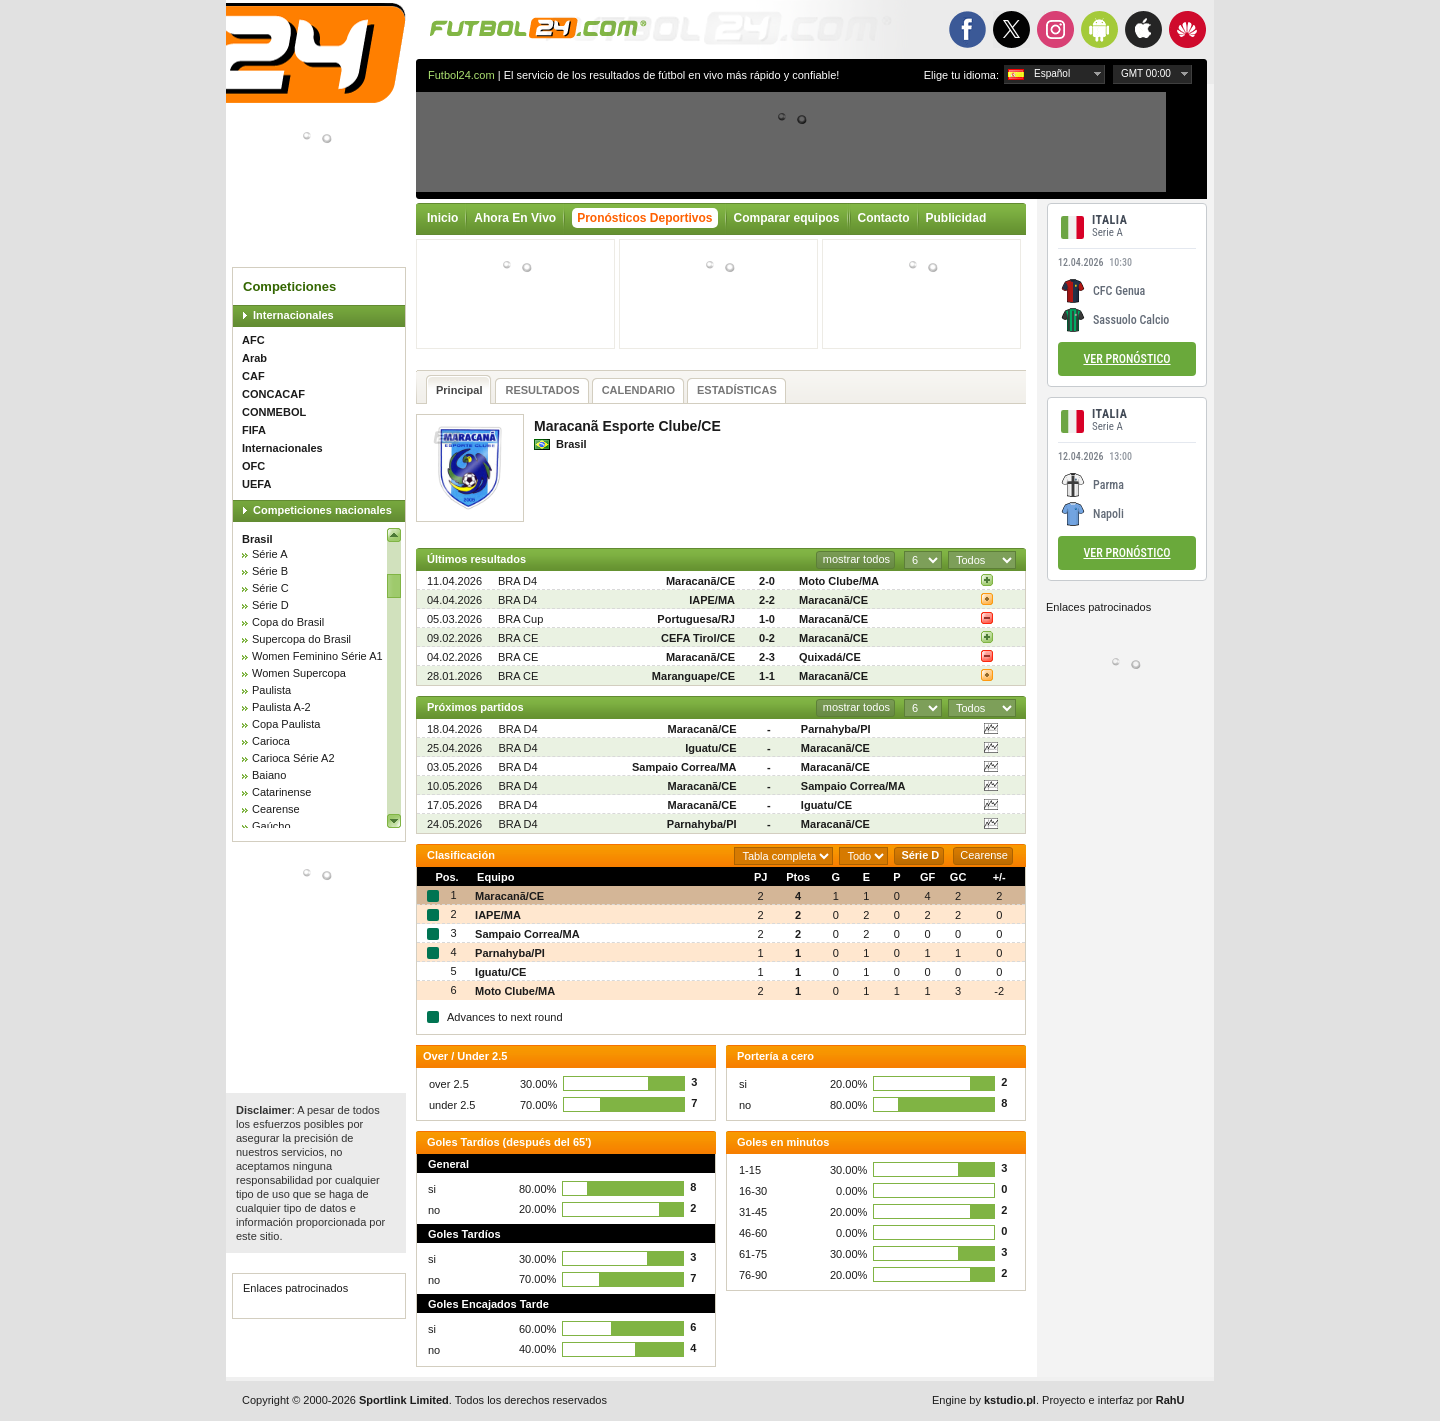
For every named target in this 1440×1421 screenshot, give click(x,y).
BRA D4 (517, 581)
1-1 (767, 676)
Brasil (257, 539)
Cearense (276, 809)
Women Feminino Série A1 (317, 656)
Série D (270, 605)
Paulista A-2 (281, 707)
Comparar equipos (787, 218)
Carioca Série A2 (293, 758)
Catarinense (281, 792)
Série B (270, 571)
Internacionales (293, 315)
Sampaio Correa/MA (684, 767)
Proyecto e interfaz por (1113, 1400)
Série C (270, 588)
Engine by (984, 1400)
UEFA (256, 484)
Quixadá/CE (830, 657)
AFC (253, 340)
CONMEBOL (274, 412)
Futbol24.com (461, 75)
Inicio (442, 218)
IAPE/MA (712, 600)
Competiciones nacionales (322, 510)
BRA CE (518, 638)
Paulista (271, 690)
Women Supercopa (299, 673)
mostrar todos (856, 559)
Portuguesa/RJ (696, 619)
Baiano (269, 775)
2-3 (767, 657)
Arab (254, 358)
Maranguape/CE (693, 676)
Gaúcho (271, 826)
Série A (269, 554)
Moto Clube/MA (839, 581)
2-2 (767, 600)
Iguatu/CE (710, 748)
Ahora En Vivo (515, 218)
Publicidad (956, 218)
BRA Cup (520, 619)
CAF (253, 376)
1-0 (767, 619)
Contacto (884, 218)
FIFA (254, 430)
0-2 (767, 638)
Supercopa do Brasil (301, 639)
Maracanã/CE (700, 581)
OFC (253, 466)
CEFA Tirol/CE (698, 638)
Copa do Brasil (288, 622)
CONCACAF (273, 394)
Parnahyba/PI (836, 729)
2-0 (767, 581)
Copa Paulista (286, 724)
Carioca (271, 741)
